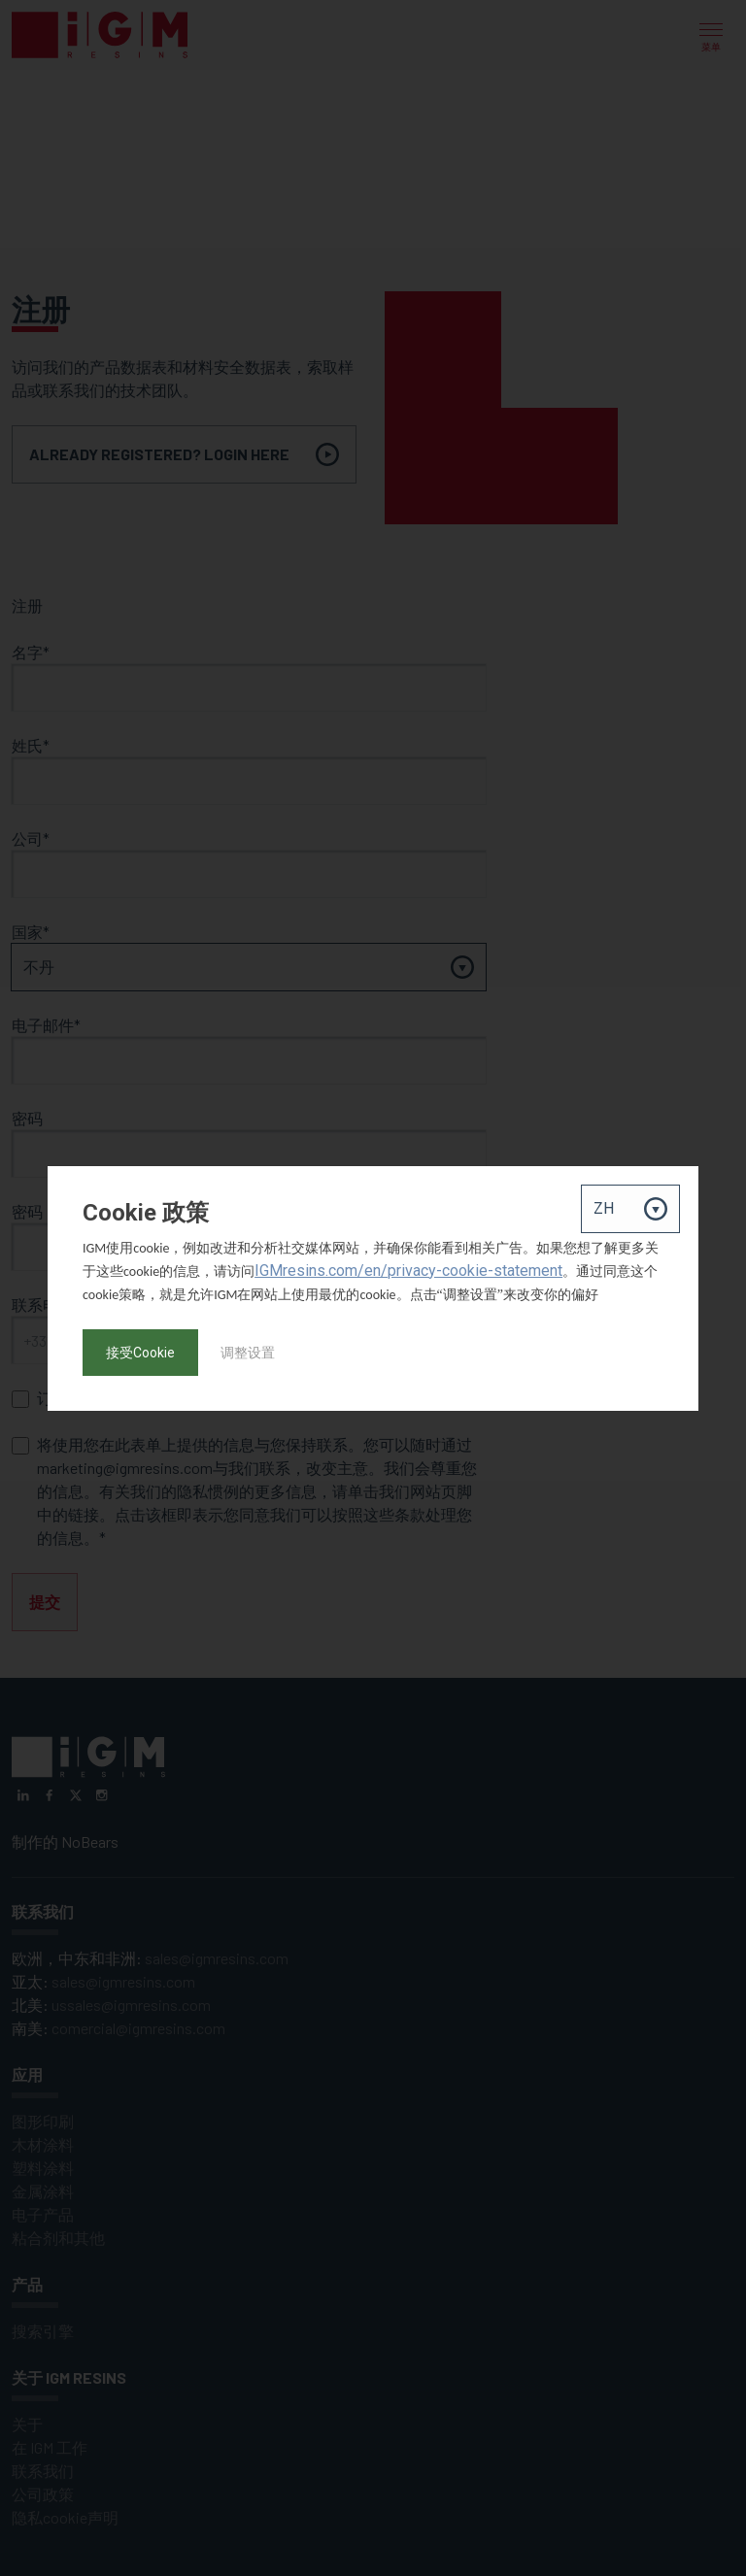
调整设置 (247, 1352)
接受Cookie (140, 1352)
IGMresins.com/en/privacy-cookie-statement (408, 1270)
